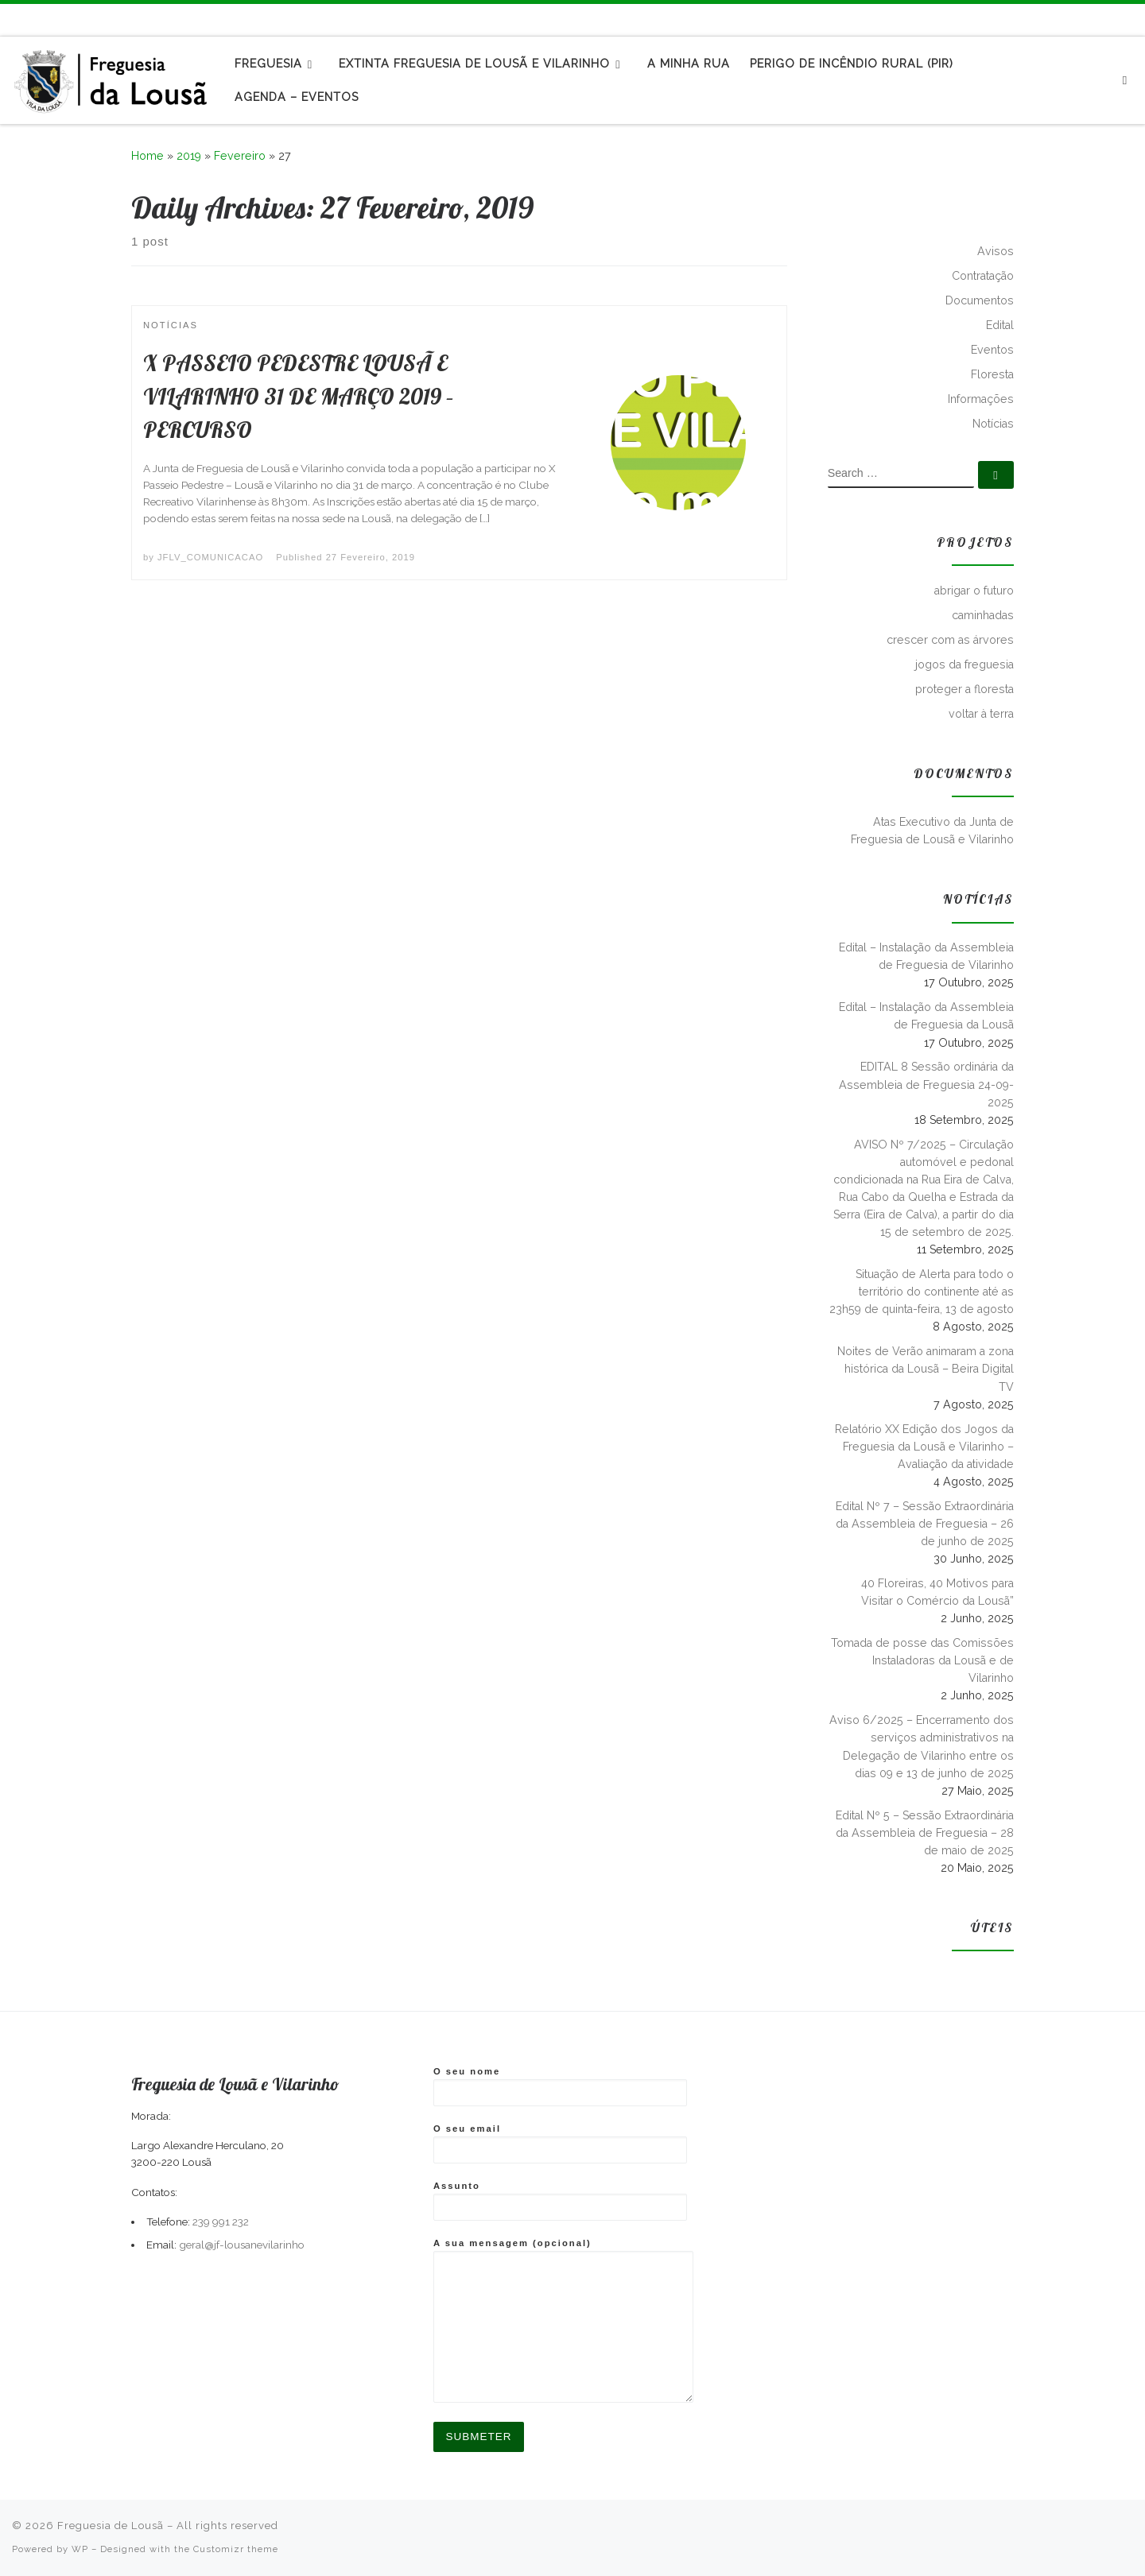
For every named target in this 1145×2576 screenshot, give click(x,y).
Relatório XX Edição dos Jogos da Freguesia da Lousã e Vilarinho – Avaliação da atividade (924, 1446)
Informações (981, 399)
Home (147, 155)
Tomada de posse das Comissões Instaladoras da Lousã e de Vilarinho (922, 1660)
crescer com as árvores (950, 639)
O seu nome (560, 2086)
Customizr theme (235, 2549)
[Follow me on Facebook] (1113, 19)
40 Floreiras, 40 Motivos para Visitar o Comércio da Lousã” (937, 1592)
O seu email (560, 2143)
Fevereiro (240, 155)
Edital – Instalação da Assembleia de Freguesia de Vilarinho (926, 956)
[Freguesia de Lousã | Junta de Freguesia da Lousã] (111, 77)
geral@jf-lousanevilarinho (242, 2244)
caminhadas (983, 615)
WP (80, 2549)
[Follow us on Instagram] (1131, 19)
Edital (1000, 325)
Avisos (995, 251)
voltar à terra (981, 713)
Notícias (993, 423)
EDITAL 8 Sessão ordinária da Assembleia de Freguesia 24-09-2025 (926, 1084)
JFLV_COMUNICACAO (210, 557)
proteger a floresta (964, 689)
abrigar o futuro (974, 590)
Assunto (560, 2201)
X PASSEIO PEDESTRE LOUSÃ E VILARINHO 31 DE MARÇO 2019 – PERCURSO (298, 396)
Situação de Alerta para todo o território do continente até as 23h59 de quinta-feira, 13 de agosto (921, 1291)
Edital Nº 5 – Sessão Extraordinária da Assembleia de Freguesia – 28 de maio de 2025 (925, 1833)
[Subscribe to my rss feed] (1095, 19)
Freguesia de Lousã (110, 2525)
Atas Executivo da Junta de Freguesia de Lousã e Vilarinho (932, 830)
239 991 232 (220, 2221)
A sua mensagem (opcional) (563, 2320)
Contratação (983, 275)
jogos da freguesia (964, 664)
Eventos (992, 349)
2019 (189, 155)
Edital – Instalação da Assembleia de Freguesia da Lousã (926, 1016)
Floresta (992, 374)
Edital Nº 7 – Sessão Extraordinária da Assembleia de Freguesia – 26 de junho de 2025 (925, 1524)
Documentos (979, 300)
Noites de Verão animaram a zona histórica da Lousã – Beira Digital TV (925, 1369)
